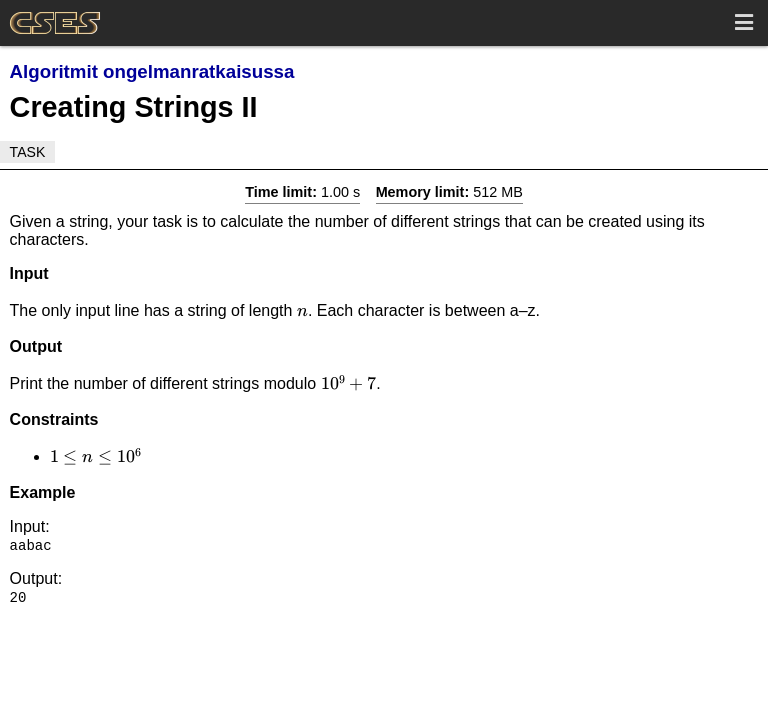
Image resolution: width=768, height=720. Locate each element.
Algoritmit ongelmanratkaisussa (152, 71)
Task (28, 152)
